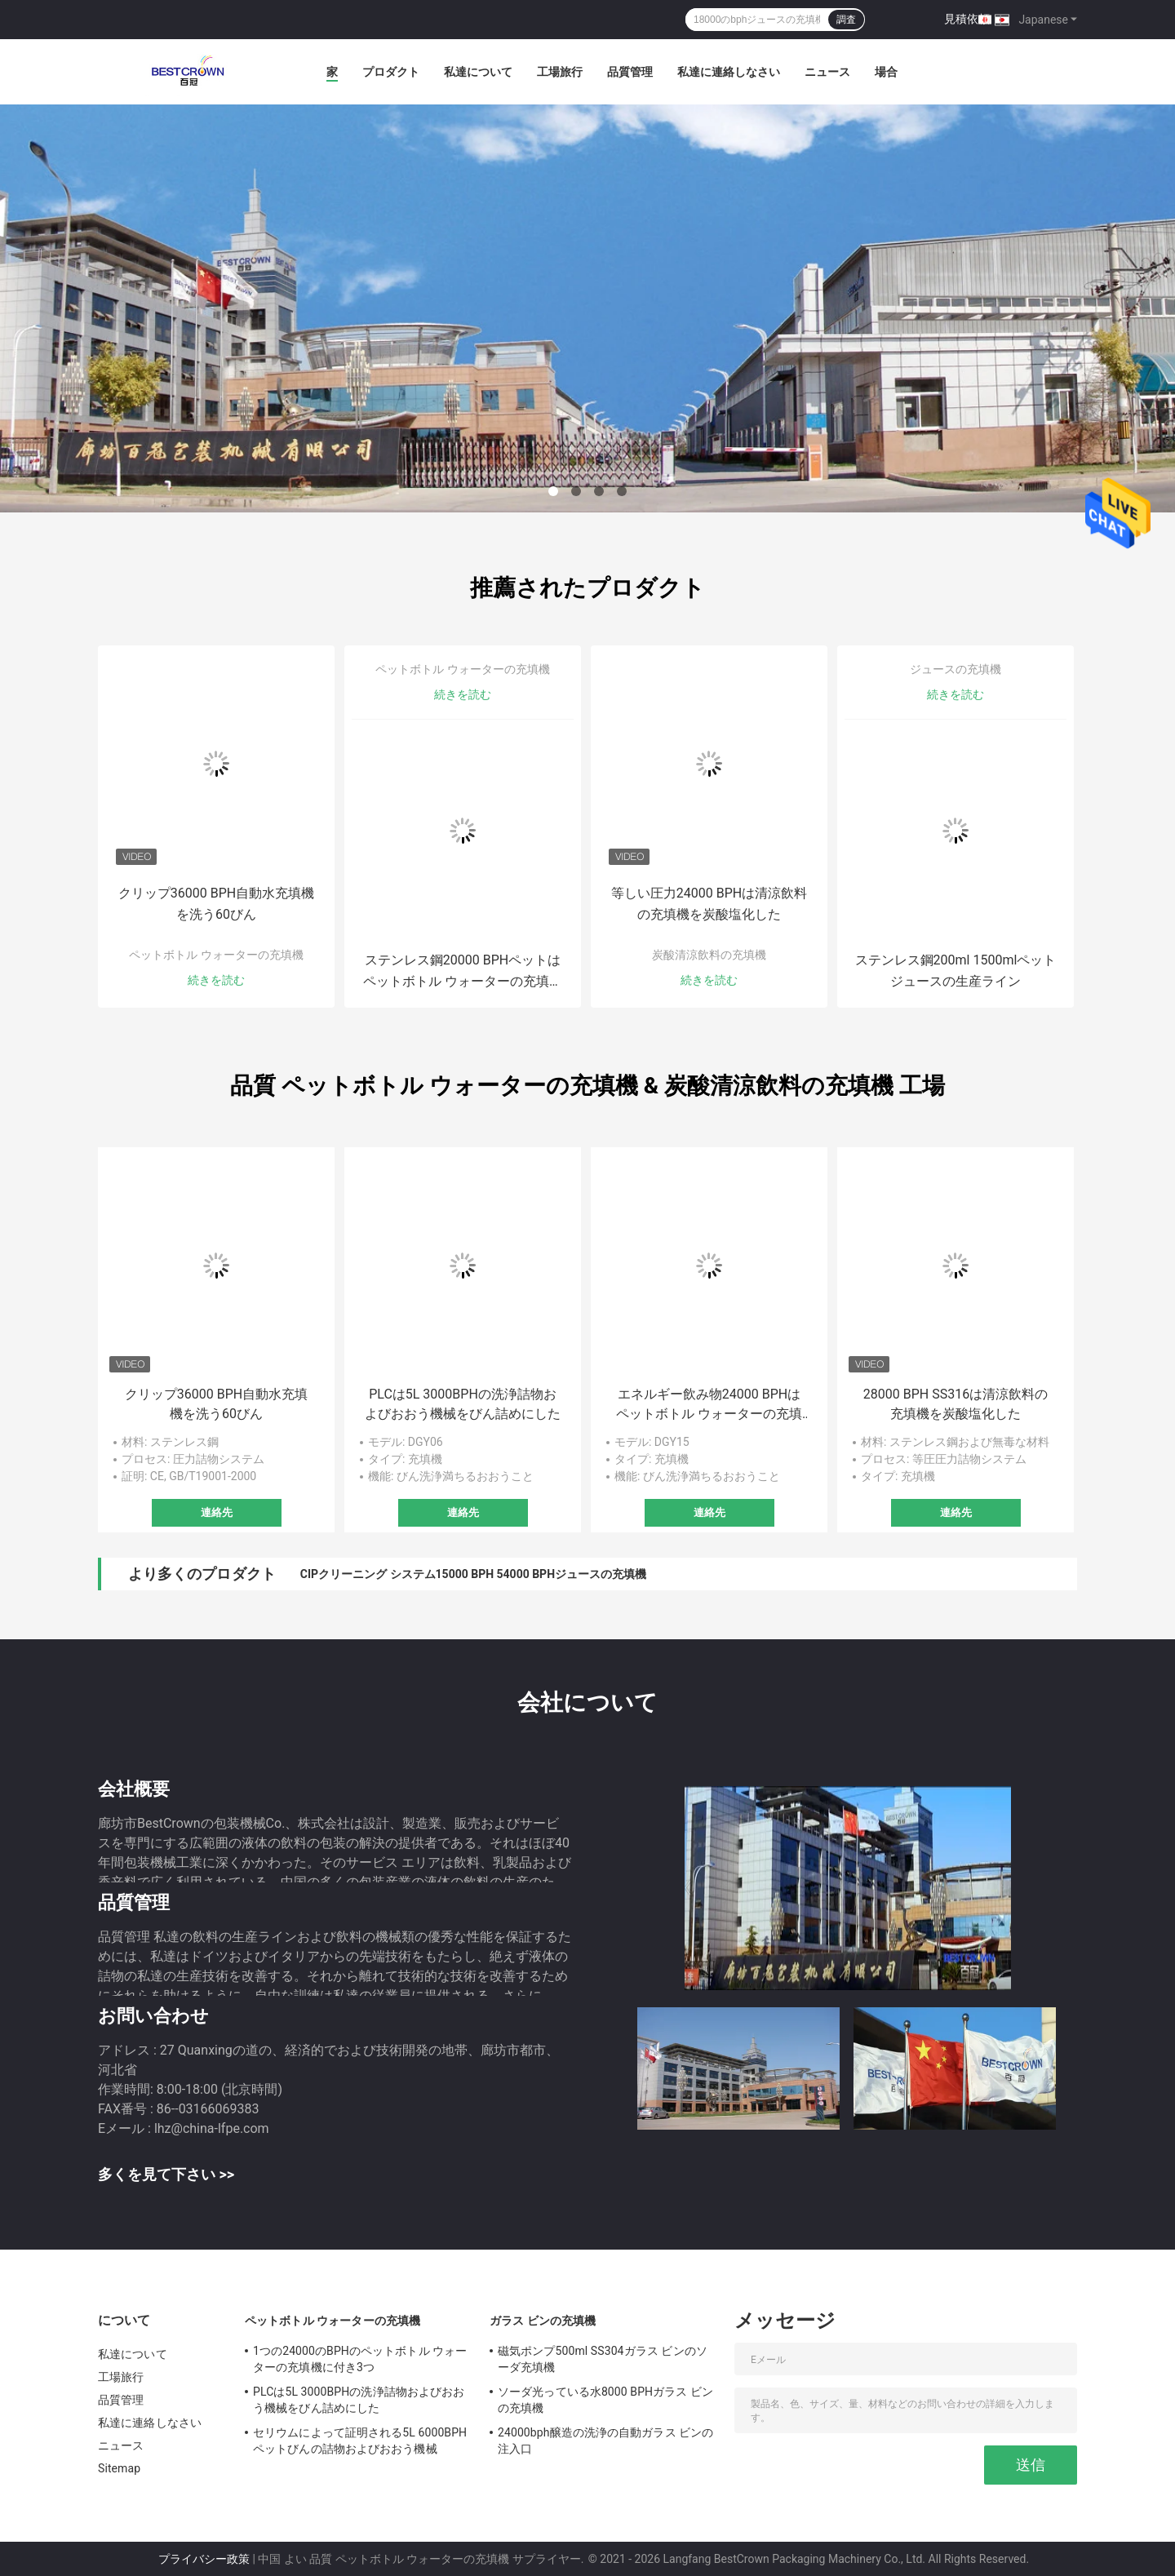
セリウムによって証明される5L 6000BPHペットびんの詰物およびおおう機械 (360, 2440)
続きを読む (216, 980)
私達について (478, 71)
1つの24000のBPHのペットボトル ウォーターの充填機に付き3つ (360, 2359)
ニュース (827, 71)
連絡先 (217, 1512)
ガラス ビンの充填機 (543, 2320)
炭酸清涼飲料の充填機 (709, 954)
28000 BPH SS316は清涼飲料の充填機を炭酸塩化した (955, 1403)
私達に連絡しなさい (728, 71)
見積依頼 (967, 18)
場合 (886, 71)
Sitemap (119, 2468)
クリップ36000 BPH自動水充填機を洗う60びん (216, 903)
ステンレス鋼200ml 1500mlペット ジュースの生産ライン (956, 970)
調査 (846, 19)
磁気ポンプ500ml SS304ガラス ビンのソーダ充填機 (602, 2359)
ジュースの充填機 (955, 669)
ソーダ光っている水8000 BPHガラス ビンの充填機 (605, 2399)
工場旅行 (560, 71)
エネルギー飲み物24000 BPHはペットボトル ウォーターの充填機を (709, 1405)
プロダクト (390, 71)
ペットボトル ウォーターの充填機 (216, 954)
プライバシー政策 (204, 2558)
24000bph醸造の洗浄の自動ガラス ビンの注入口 (606, 2440)
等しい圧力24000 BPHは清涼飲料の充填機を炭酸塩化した (709, 903)
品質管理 (630, 71)
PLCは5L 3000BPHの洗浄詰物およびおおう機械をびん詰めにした (463, 1403)
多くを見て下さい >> (166, 2174)
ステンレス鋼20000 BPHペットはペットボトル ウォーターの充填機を (462, 972)
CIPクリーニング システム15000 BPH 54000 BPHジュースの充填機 (473, 1574)
